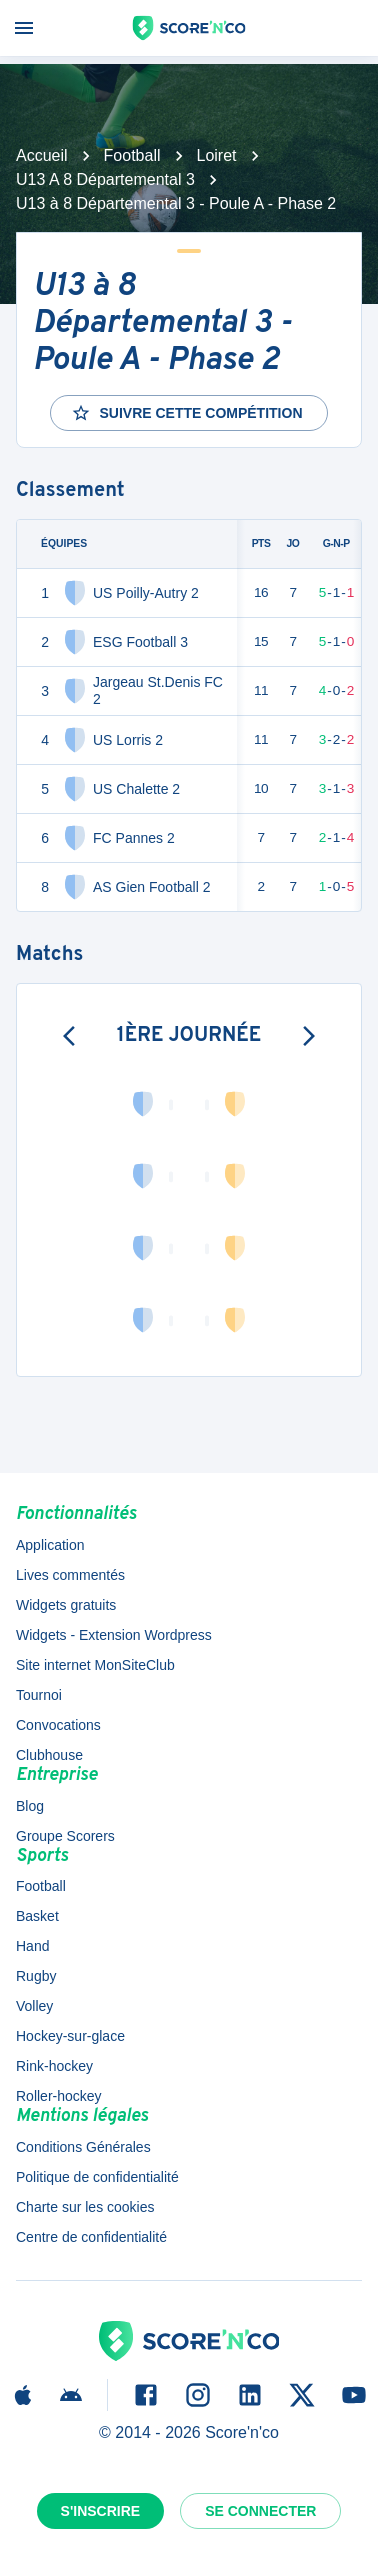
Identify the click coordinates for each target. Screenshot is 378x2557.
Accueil (42, 155)
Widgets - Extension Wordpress (114, 1635)
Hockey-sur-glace (70, 2036)
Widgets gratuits (66, 1605)
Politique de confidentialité (97, 2177)
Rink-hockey (54, 2066)
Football (132, 155)
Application (50, 1545)
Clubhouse (49, 1755)
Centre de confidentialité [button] (91, 2237)
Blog (30, 1806)
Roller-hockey (59, 2096)
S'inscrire (101, 2511)
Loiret (217, 155)
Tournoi (39, 1695)
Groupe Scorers (65, 1836)
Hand (32, 1946)
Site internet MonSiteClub (95, 1665)
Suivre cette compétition (186, 413)
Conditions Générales (83, 2147)
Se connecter (260, 2511)
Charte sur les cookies (85, 2207)
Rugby (36, 1976)
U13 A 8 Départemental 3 (105, 179)
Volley (34, 2006)
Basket (37, 1916)
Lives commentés (70, 1575)
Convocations (58, 1725)
